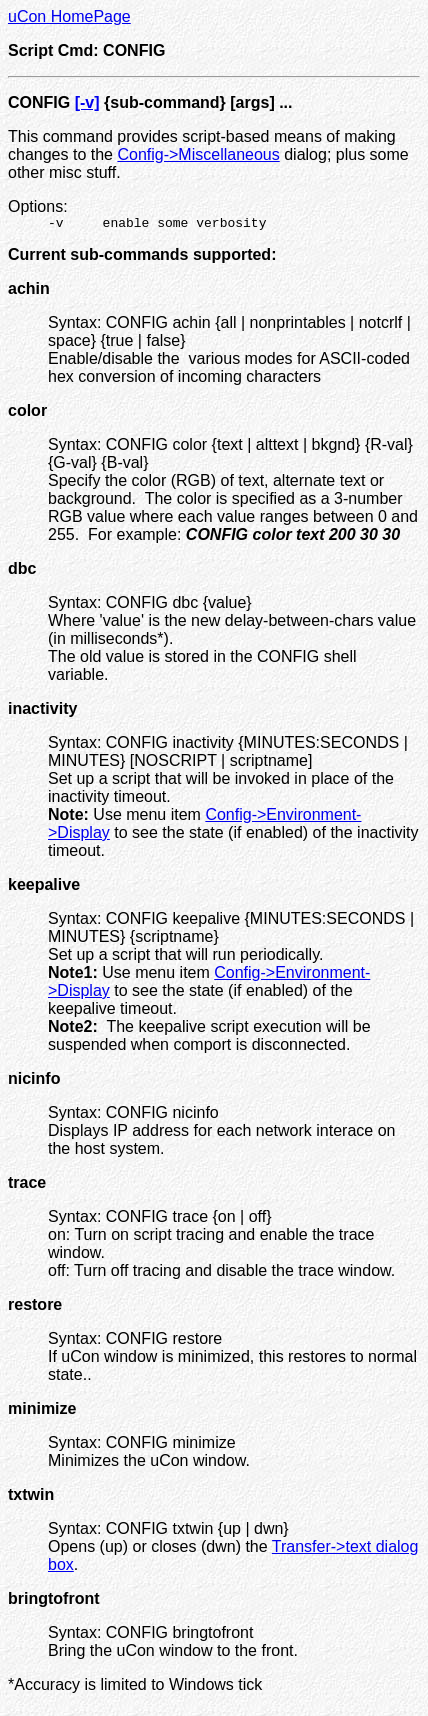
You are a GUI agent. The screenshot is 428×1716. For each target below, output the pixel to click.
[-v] (87, 102)
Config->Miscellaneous (198, 154)
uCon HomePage (69, 16)
